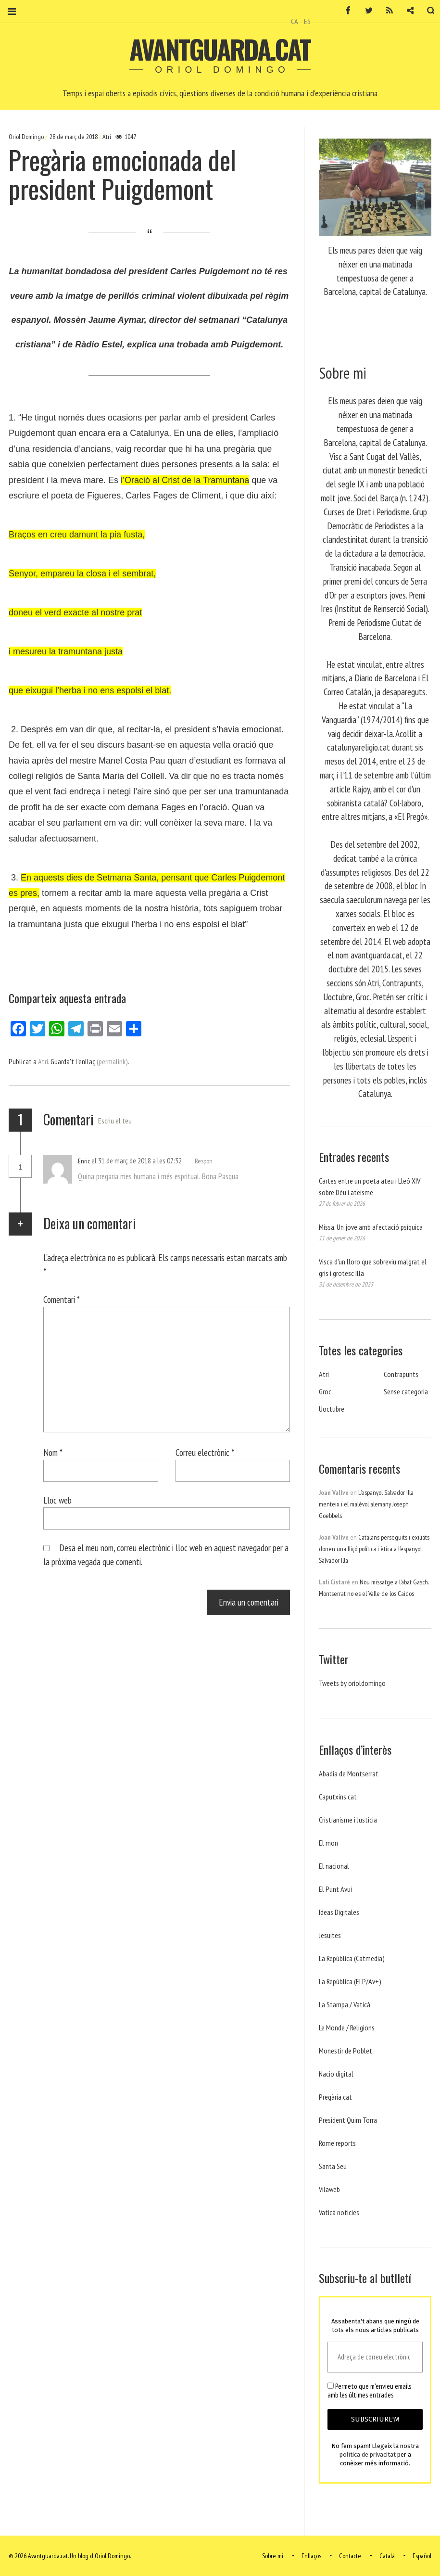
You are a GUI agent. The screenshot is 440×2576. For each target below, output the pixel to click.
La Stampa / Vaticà (344, 2004)
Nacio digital (336, 2074)
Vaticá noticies (339, 2212)
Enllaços (311, 2555)
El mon (328, 1843)
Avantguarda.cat (219, 49)
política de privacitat (367, 2454)
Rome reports (337, 2143)
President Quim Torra (348, 2120)
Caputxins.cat (338, 1796)
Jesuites (330, 1935)
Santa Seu (333, 2166)
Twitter (362, 10)
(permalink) (112, 1061)
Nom (53, 1452)
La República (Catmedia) (352, 1958)
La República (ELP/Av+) (350, 1981)
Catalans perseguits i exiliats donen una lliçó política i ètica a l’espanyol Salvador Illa (374, 1549)
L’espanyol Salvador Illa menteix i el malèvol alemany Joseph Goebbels (366, 1504)
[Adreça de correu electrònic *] (375, 2357)
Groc (325, 1391)
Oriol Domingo (27, 136)
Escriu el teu (115, 1120)
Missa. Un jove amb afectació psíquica (371, 1227)
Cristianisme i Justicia (348, 1819)
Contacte (350, 2555)
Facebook (342, 10)
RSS (383, 10)
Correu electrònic (205, 1452)
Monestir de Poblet (345, 2050)
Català (387, 2555)
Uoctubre (331, 1409)
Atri (106, 136)
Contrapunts (401, 1374)
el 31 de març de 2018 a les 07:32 (137, 1160)
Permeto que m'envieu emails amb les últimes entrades (369, 2390)
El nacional (334, 1866)
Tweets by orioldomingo (352, 1683)
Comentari (61, 1299)
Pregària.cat (335, 2097)
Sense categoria (406, 1391)
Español (422, 2555)
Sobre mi (272, 2555)
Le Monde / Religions (347, 2027)
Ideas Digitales (339, 1912)
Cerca (424, 10)
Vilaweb (329, 2189)
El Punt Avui (335, 1889)
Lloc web (57, 1500)
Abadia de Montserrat (348, 1773)
